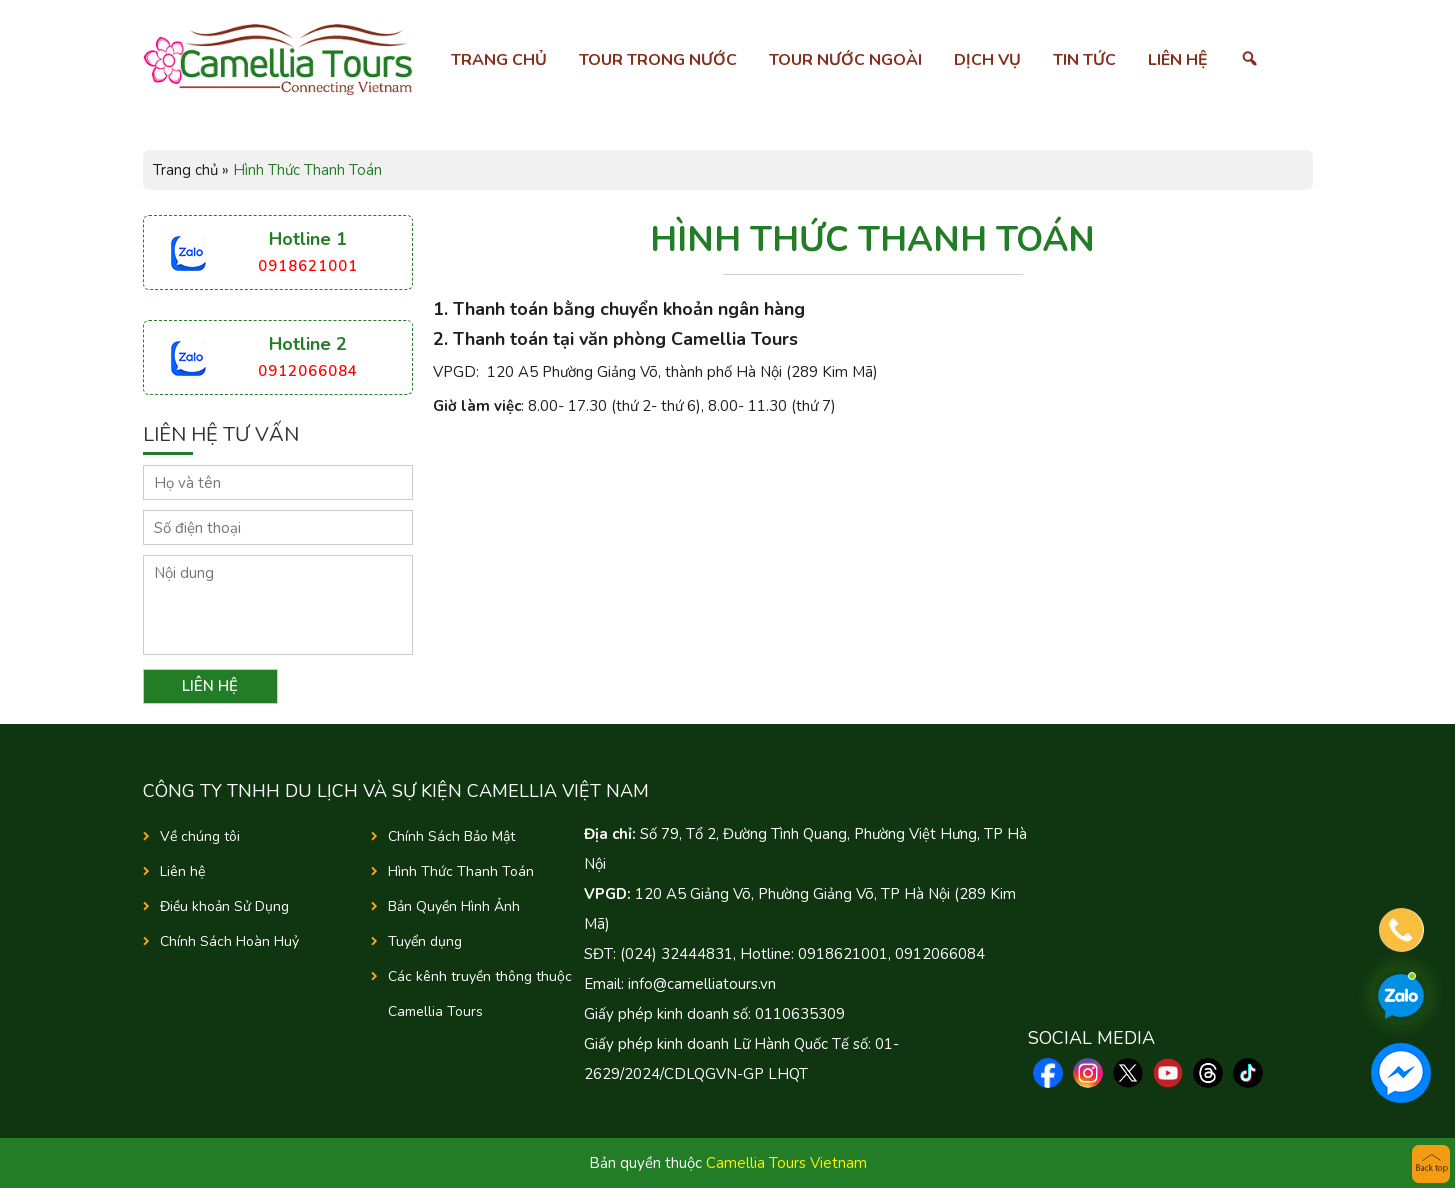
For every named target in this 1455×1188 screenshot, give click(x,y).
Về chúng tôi (200, 836)
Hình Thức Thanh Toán (461, 871)
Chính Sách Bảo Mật (451, 836)
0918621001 (308, 266)
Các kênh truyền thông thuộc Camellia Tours (480, 994)
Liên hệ (1178, 60)
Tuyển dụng (425, 941)
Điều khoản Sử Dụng (224, 906)
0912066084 (308, 371)
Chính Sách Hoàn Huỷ (229, 941)
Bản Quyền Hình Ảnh (454, 906)
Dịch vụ (987, 60)
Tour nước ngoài (845, 60)
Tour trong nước (658, 60)
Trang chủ (499, 60)
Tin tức (1084, 60)
